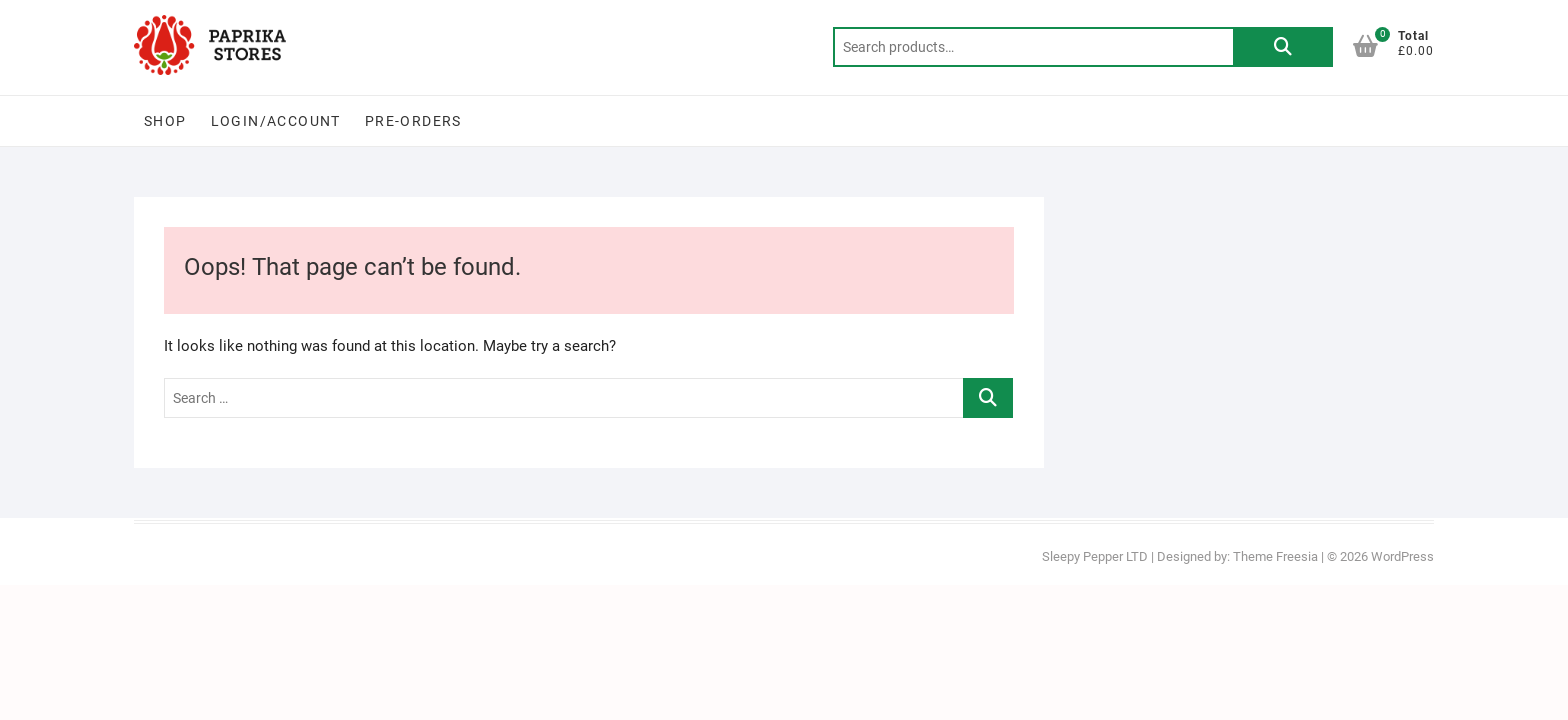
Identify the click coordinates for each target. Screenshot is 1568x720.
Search (1283, 47)
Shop (165, 121)
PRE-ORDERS (413, 121)
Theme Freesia (1275, 556)
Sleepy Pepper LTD (1095, 556)
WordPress (1402, 556)
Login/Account (276, 121)
